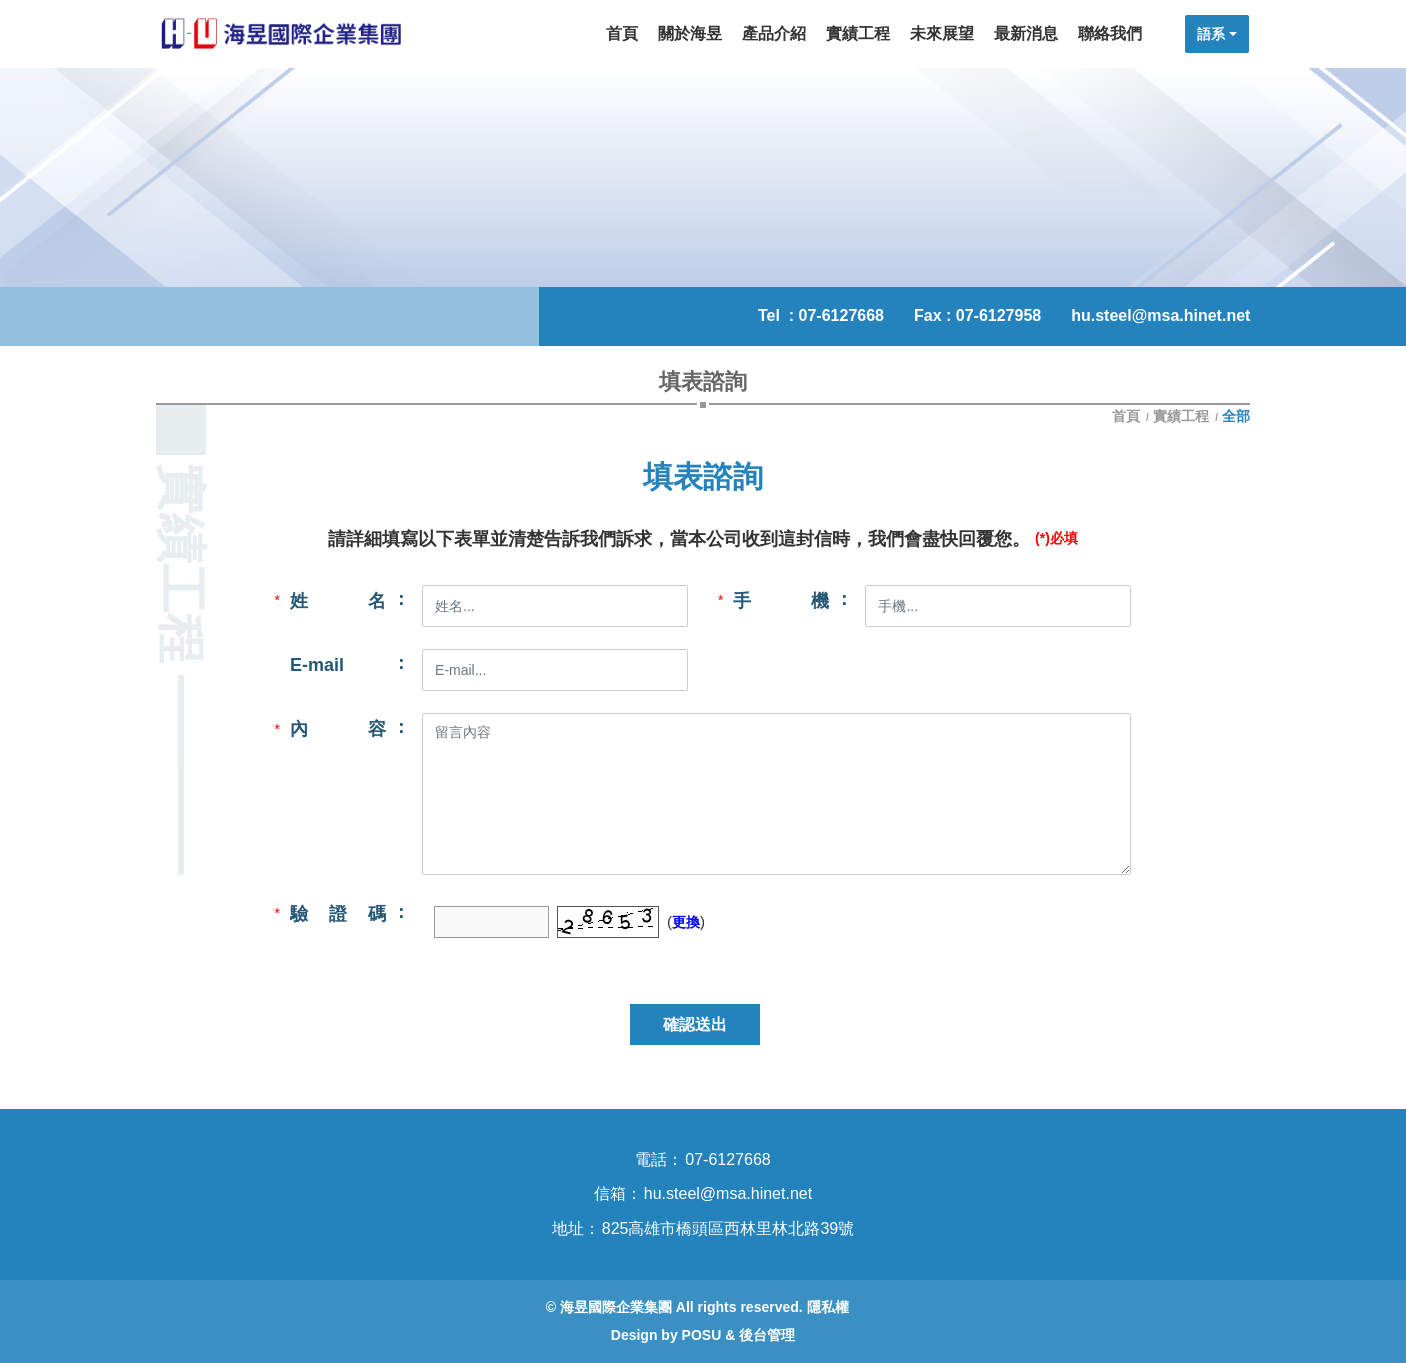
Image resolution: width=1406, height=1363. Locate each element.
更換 (686, 922)
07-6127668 (841, 315)
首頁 (1128, 416)
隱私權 (828, 1307)
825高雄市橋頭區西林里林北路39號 (728, 1228)
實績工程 (1181, 416)
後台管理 (767, 1335)
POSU (702, 1335)
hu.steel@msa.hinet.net (1160, 315)
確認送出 (695, 1024)
